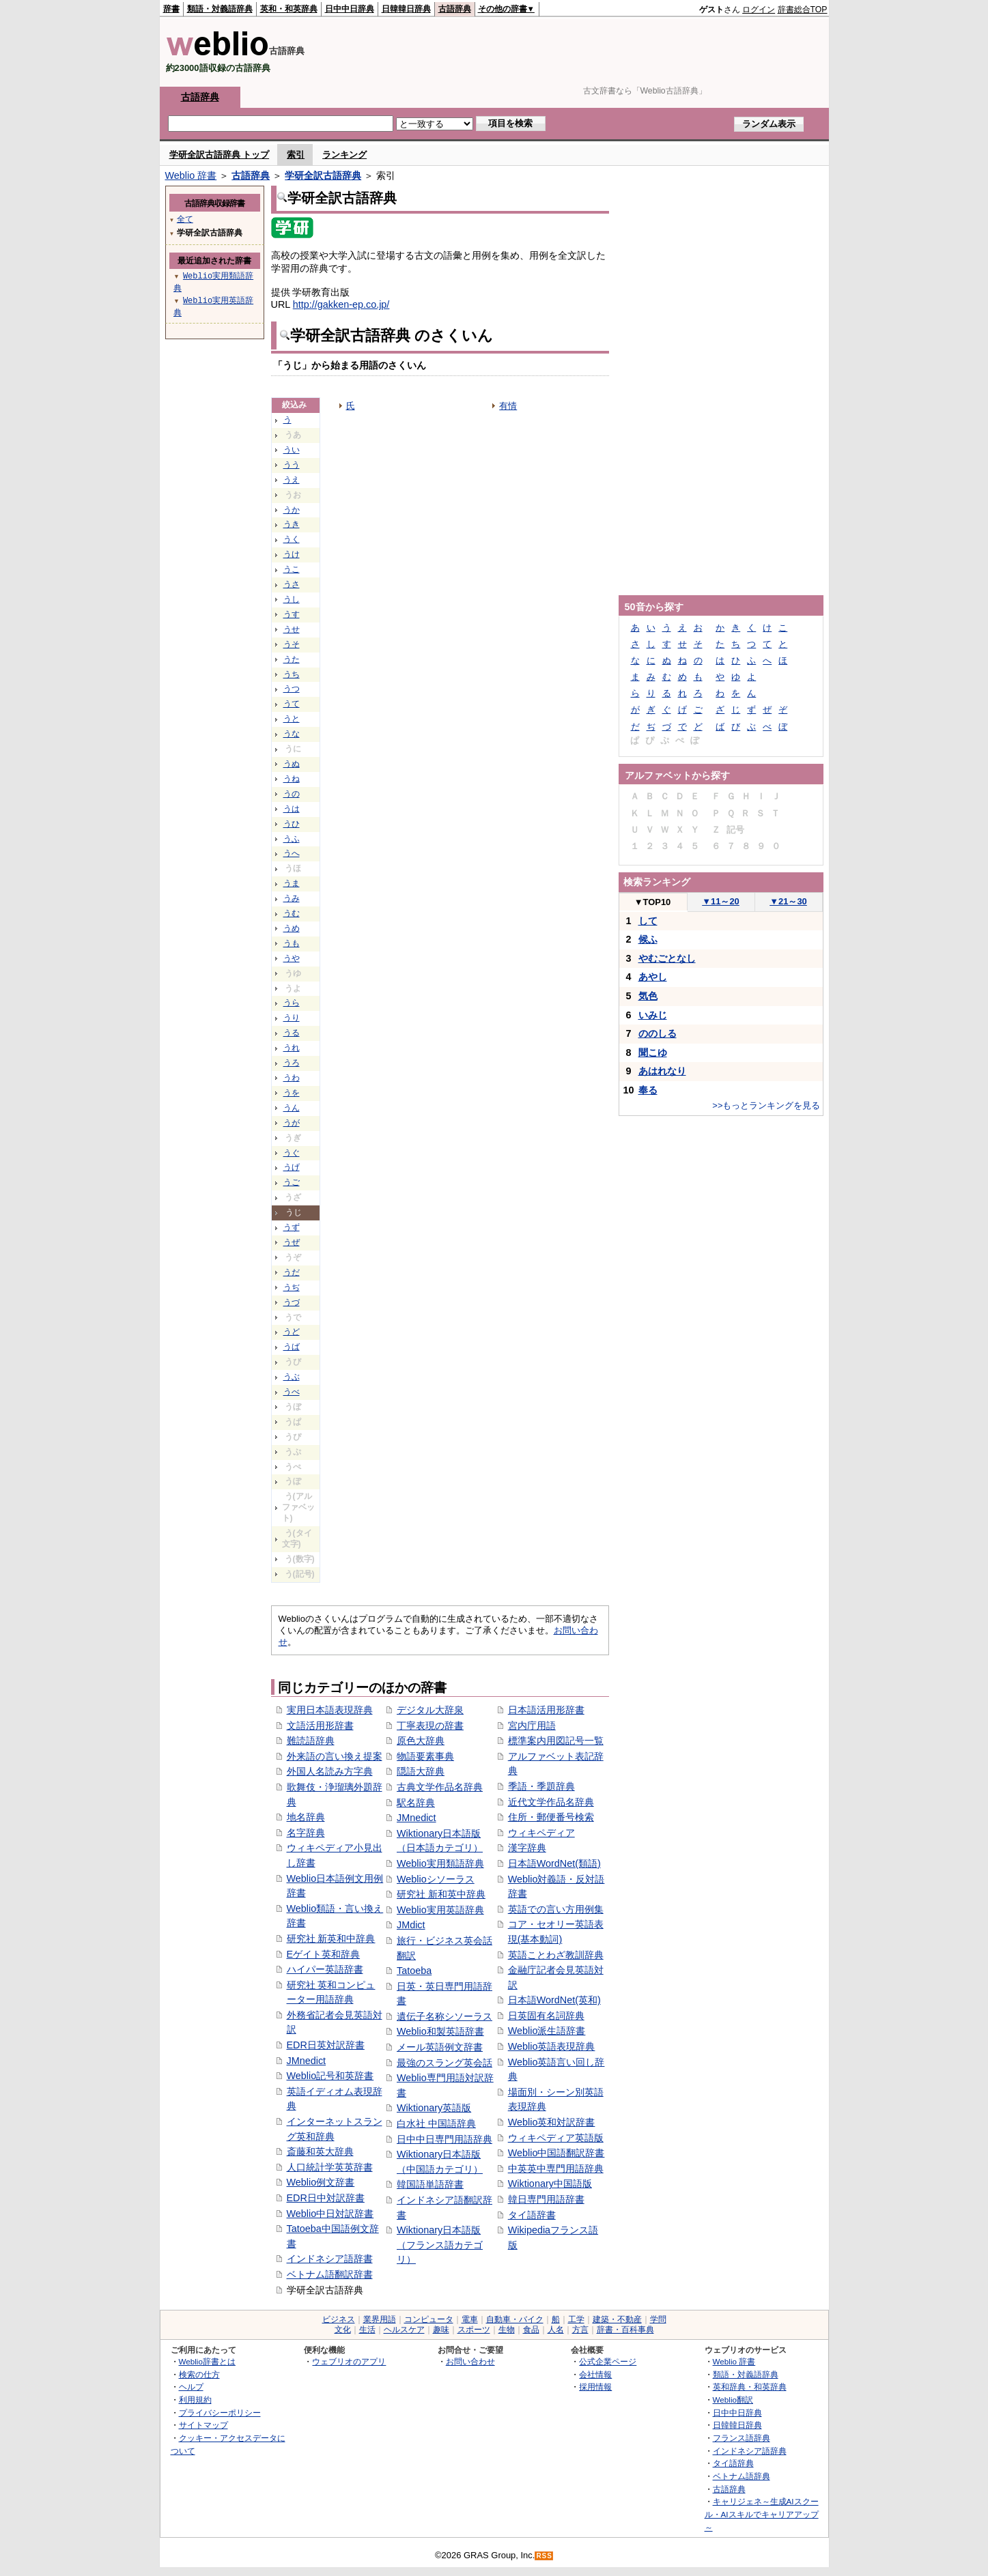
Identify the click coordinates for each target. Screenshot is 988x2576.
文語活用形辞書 (320, 1725)
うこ (291, 569)
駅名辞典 (416, 1802)
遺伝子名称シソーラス (444, 2016)
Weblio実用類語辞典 (440, 1863)
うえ (291, 480)
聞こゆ (652, 1052)
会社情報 (595, 2374)
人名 (556, 2329)
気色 (648, 995)
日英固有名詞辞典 (546, 2015)
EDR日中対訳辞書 (326, 2197)
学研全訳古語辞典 (323, 175)
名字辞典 (306, 1832)
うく (291, 539)
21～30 (788, 901)
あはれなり (662, 1070)
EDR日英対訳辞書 (326, 2045)
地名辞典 (306, 1817)
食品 (531, 2329)
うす (291, 614)
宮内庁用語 (532, 1725)
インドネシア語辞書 (330, 2258)
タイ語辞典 (733, 2463)
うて (291, 704)
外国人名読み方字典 (330, 1771)
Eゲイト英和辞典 (324, 1954)
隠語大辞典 (420, 1771)
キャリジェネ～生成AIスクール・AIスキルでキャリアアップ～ (762, 2514)
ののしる (657, 1033)
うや (291, 958)
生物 (506, 2329)
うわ (291, 1078)
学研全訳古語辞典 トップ (219, 154)
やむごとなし (667, 958)
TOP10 (652, 902)
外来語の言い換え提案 (334, 1756)
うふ (291, 839)
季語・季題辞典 (541, 1786)
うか (291, 510)
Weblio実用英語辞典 (440, 1909)
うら (291, 1002)
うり (291, 1017)
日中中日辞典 (349, 9)
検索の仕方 (199, 2374)
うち (291, 674)
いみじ (652, 1015)
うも (291, 943)
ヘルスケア (404, 2329)
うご (291, 1182)
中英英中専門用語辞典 (556, 2168)
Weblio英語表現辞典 (551, 2046)
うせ (291, 629)
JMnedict (306, 2060)
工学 (576, 2319)
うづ (291, 1302)
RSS (544, 2556)
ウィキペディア (541, 1832)
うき (291, 524)
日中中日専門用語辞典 (444, 2139)
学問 (658, 2319)
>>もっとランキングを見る (766, 1105)
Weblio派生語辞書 (547, 2030)
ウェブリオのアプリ (349, 2361)
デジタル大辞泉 (430, 1709)
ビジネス (338, 2319)
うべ (291, 1392)
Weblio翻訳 (733, 2399)
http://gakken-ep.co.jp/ (341, 304)
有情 (508, 406)
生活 (367, 2329)
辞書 (171, 9)
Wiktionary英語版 (434, 2107)
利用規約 (195, 2399)
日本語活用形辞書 (546, 1709)
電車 (470, 2319)
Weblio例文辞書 (321, 2182)
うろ (291, 1063)
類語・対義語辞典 (220, 9)
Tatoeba (414, 1970)
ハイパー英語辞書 (325, 1969)
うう (291, 465)
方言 (580, 2329)
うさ (291, 584)
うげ (291, 1167)
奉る (648, 1090)
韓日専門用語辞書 (546, 2199)
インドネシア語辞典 (750, 2450)
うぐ (291, 1153)
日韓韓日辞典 (406, 9)
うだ (291, 1272)
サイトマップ (203, 2424)
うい (291, 450)
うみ (291, 898)
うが (291, 1123)
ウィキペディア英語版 (556, 2137)
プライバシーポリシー (220, 2412)
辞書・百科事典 (625, 2329)
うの (291, 794)
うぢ (291, 1287)
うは (291, 809)
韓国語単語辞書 (430, 2184)
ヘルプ (191, 2386)
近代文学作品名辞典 (551, 1802)
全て (185, 219)
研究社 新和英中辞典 (441, 1894)
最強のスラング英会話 (444, 2062)
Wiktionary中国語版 (550, 2183)
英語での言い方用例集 (556, 1909)
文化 (343, 2329)
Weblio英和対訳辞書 (551, 2122)
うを (291, 1093)
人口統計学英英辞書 (330, 2167)
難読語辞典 (311, 1740)
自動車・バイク (515, 2319)
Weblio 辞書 (191, 175)
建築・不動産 (617, 2319)
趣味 (441, 2329)
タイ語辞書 (532, 2214)
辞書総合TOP (803, 9)
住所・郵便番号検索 (551, 1817)
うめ (291, 928)
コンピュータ (428, 2319)
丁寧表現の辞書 (430, 1725)
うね (291, 779)
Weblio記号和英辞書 (330, 2075)
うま (291, 883)
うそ (291, 644)
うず (291, 1227)
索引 (296, 154)
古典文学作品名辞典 (440, 1786)
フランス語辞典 (741, 2437)
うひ (291, 824)
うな (291, 734)
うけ (291, 554)
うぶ (291, 1377)
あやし (652, 976)
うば (291, 1346)
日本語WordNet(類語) (554, 1863)
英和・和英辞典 (288, 9)
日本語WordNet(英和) (554, 1999)
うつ (291, 688)
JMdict (411, 1924)
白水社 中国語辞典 (436, 2123)
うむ (291, 913)
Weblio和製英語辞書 (440, 2031)
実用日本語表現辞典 (330, 1709)
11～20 (720, 901)
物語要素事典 (425, 1756)
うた (291, 659)
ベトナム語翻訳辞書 (330, 2274)
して (648, 920)
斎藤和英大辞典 (320, 2151)
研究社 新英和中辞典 (331, 1938)
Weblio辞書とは (207, 2361)
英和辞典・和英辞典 (750, 2386)
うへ (291, 853)
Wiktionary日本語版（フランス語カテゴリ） (440, 2244)
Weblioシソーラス (436, 1879)
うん (291, 1108)
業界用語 (379, 2319)
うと (291, 719)
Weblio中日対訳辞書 (330, 2213)
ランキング (344, 154)
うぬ (291, 764)
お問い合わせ (470, 2361)
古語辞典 (454, 9)
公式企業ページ (607, 2361)
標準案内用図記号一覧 (556, 1740)
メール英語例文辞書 (440, 2047)
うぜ (291, 1242)
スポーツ (473, 2329)
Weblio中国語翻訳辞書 (556, 2152)
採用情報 (595, 2386)
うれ (291, 1048)
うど (291, 1331)
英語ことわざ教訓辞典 (556, 1954)
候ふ (648, 939)
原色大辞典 (420, 1740)
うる (291, 1032)
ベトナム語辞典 (741, 2476)
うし (291, 599)
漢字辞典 (527, 1847)
